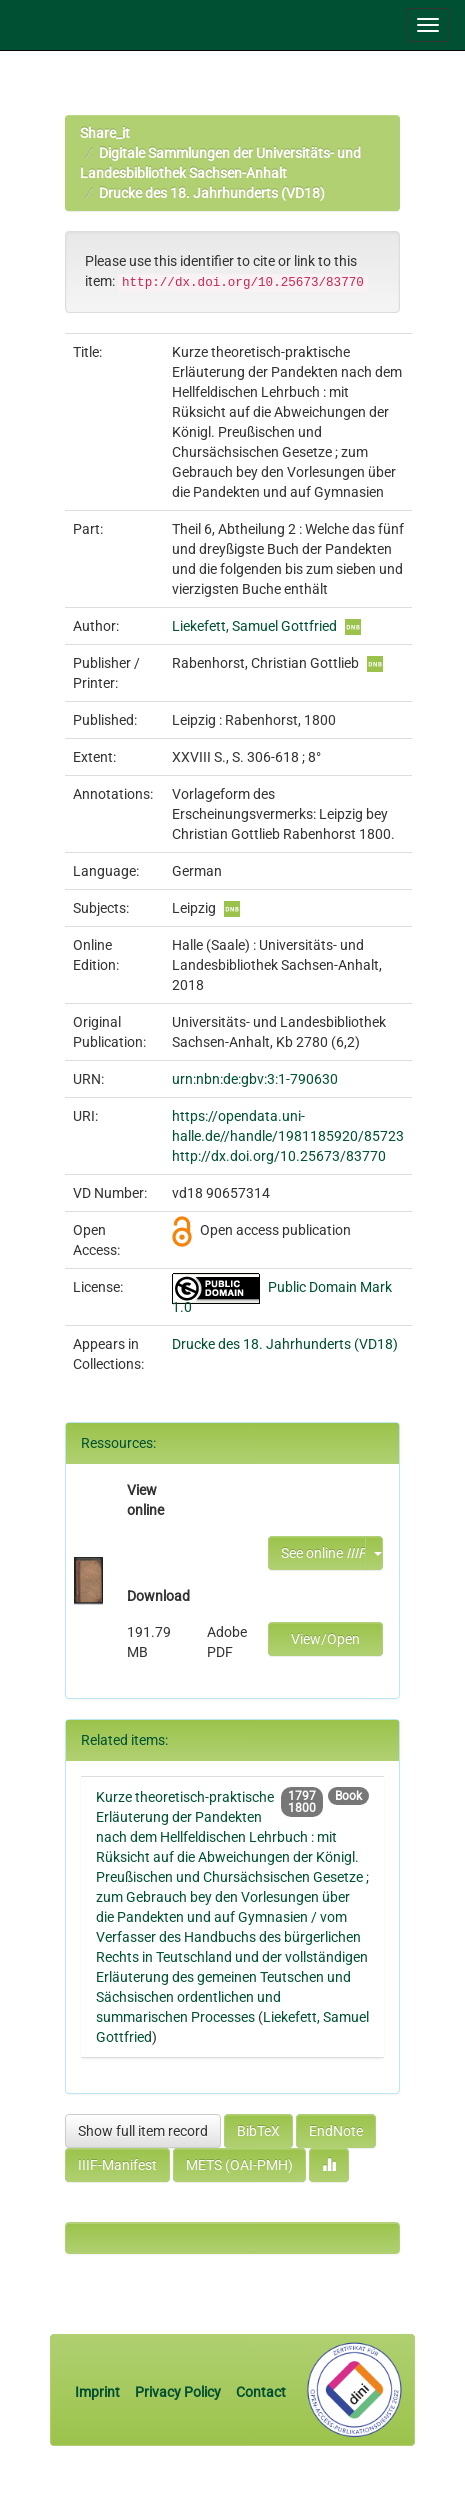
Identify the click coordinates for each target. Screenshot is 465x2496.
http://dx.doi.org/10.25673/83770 (279, 1156)
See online (323, 1553)
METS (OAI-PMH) (239, 2165)
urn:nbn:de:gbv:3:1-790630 (255, 1079)
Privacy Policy (178, 2392)
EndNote (336, 2131)
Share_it (105, 133)
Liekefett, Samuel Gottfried (254, 626)
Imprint (99, 2392)
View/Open (325, 1639)
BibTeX (258, 2131)
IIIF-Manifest (117, 2165)
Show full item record (143, 2131)
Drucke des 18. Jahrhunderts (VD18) (212, 193)
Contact (261, 2392)
